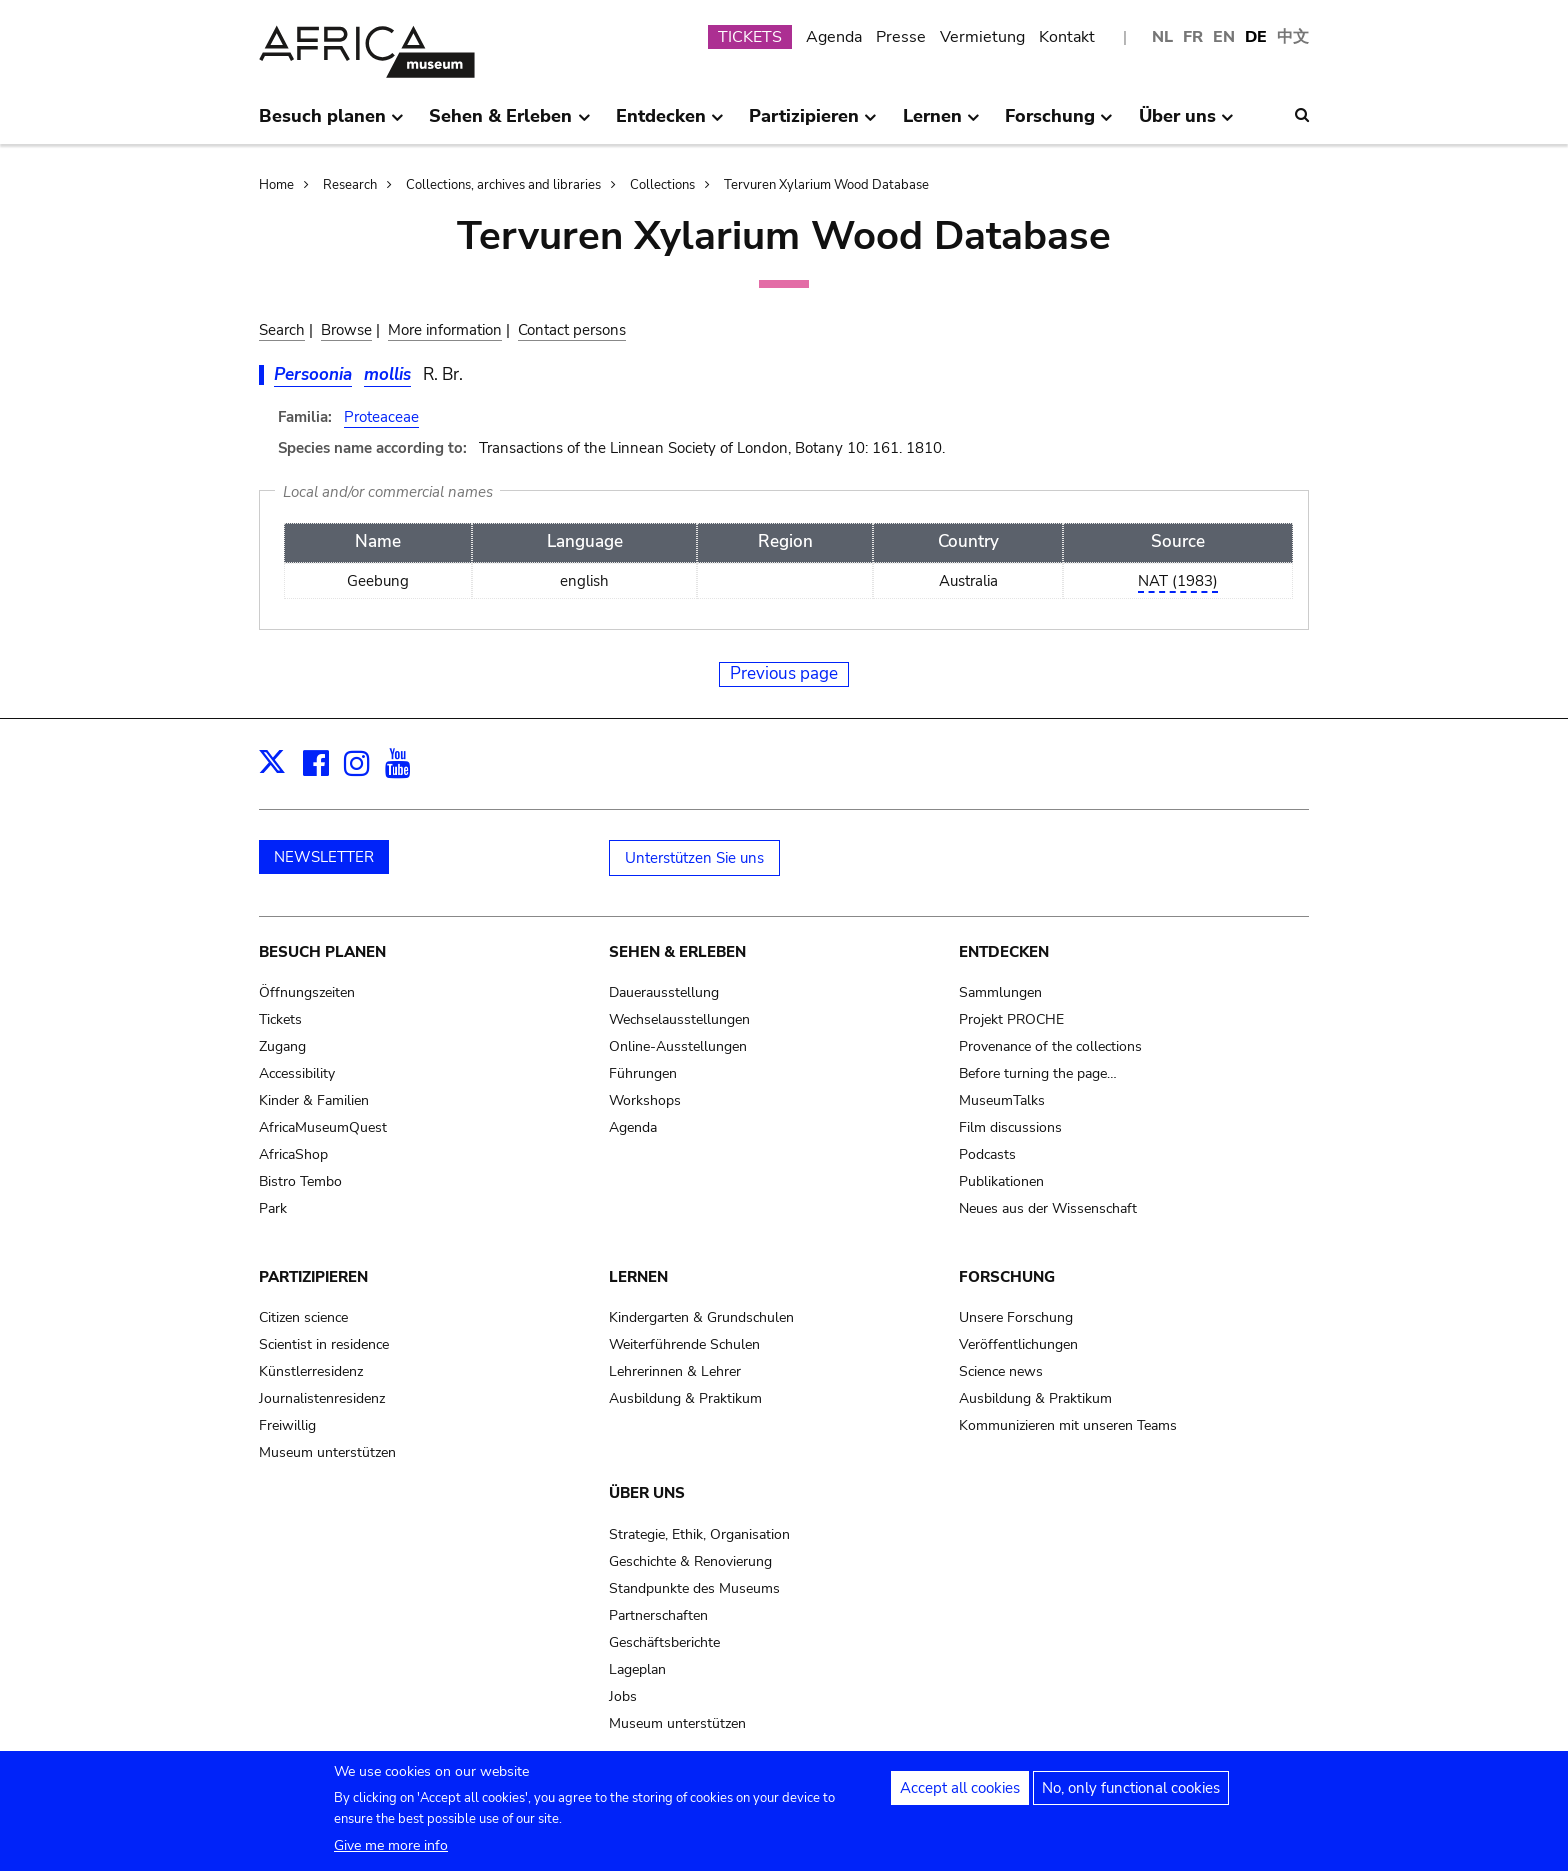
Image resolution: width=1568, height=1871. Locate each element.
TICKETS (750, 37)
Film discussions (1010, 1127)
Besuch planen (322, 952)
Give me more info (391, 1846)
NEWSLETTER (324, 857)
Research (350, 185)
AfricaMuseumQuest (323, 1127)
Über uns (647, 1493)
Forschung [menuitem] (1059, 124)
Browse (346, 330)
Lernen (638, 1277)
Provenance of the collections (1050, 1046)
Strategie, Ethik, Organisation (699, 1534)
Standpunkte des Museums (694, 1588)
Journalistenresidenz (322, 1398)
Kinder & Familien (314, 1100)
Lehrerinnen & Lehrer (675, 1371)
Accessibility (297, 1073)
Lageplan (637, 1669)
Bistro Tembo (300, 1181)
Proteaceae (381, 417)
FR (1193, 37)
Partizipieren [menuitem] (813, 124)
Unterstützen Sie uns (694, 858)
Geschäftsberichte (664, 1642)
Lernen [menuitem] (941, 124)
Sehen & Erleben (677, 952)
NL (1162, 37)
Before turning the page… (1038, 1073)
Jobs (623, 1696)
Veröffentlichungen (1018, 1344)
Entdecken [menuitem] (670, 124)
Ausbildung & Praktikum (685, 1398)
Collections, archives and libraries (503, 185)
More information (445, 330)
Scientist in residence (324, 1344)
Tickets (280, 1019)
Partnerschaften (658, 1615)
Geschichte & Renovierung (690, 1561)
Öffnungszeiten (307, 992)
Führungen (643, 1073)
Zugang (282, 1046)
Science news (1001, 1371)
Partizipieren (313, 1277)
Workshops (645, 1100)
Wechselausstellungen (679, 1019)
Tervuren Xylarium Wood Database (826, 185)
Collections (662, 185)
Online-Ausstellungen (678, 1046)
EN (1224, 37)
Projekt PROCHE (1011, 1019)
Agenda (834, 37)
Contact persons (572, 330)
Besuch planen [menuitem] (331, 124)
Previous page (784, 673)
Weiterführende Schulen (684, 1344)
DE (1256, 37)
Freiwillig (287, 1425)
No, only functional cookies (1131, 1789)
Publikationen (1001, 1181)
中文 (1293, 37)
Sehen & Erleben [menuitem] (509, 124)
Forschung (1007, 1277)
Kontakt (1067, 37)
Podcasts (987, 1154)
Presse (901, 37)
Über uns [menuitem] (1186, 124)
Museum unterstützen (327, 1452)
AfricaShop (293, 1154)
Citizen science (303, 1317)
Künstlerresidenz (311, 1371)
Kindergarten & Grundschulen (701, 1317)
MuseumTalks (1002, 1100)
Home (276, 185)
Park (273, 1208)
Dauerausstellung (664, 992)
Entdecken (1004, 952)
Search (282, 330)
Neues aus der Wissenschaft (1048, 1208)
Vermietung (982, 37)
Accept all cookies (960, 1789)
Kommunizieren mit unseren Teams (1068, 1425)
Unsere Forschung (1016, 1317)
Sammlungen (1000, 992)
